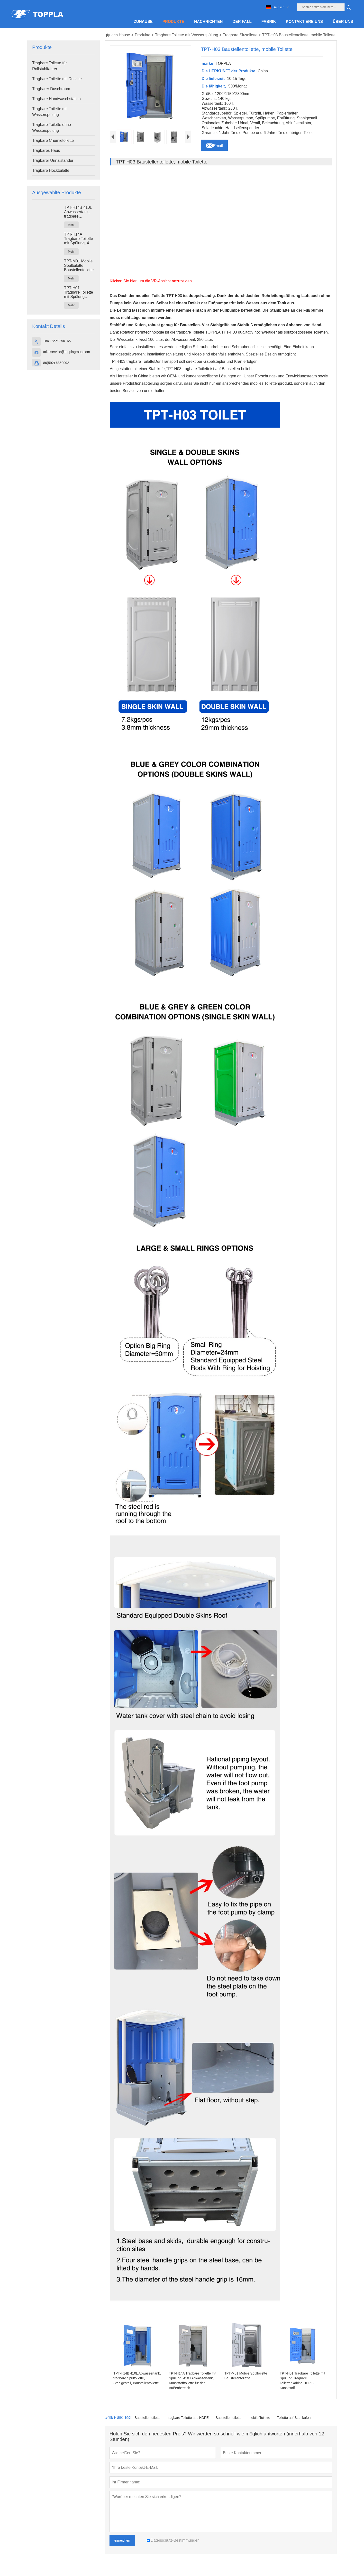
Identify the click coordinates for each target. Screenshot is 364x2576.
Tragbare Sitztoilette (240, 35)
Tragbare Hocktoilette (50, 170)
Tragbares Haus (46, 150)
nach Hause (117, 34)
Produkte (142, 35)
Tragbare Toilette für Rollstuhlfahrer (49, 66)
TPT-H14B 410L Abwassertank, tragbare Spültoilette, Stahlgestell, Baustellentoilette (79, 212)
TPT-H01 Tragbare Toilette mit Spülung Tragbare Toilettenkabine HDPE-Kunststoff (78, 292)
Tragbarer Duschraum (51, 89)
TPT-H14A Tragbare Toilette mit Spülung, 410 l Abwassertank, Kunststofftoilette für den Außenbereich (78, 238)
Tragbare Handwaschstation (56, 99)
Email (214, 144)
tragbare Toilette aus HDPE (188, 2418)
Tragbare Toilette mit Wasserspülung (186, 35)
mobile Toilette (259, 2418)
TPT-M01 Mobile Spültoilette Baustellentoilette (79, 265)
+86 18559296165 (57, 341)
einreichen (122, 2540)
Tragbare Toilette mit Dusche (57, 79)
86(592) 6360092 (56, 363)
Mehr (71, 225)
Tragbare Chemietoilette (53, 140)
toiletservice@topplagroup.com (66, 352)
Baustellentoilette (148, 2418)
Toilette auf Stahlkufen (294, 2418)
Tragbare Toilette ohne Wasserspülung (51, 128)
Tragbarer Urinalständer (52, 160)
